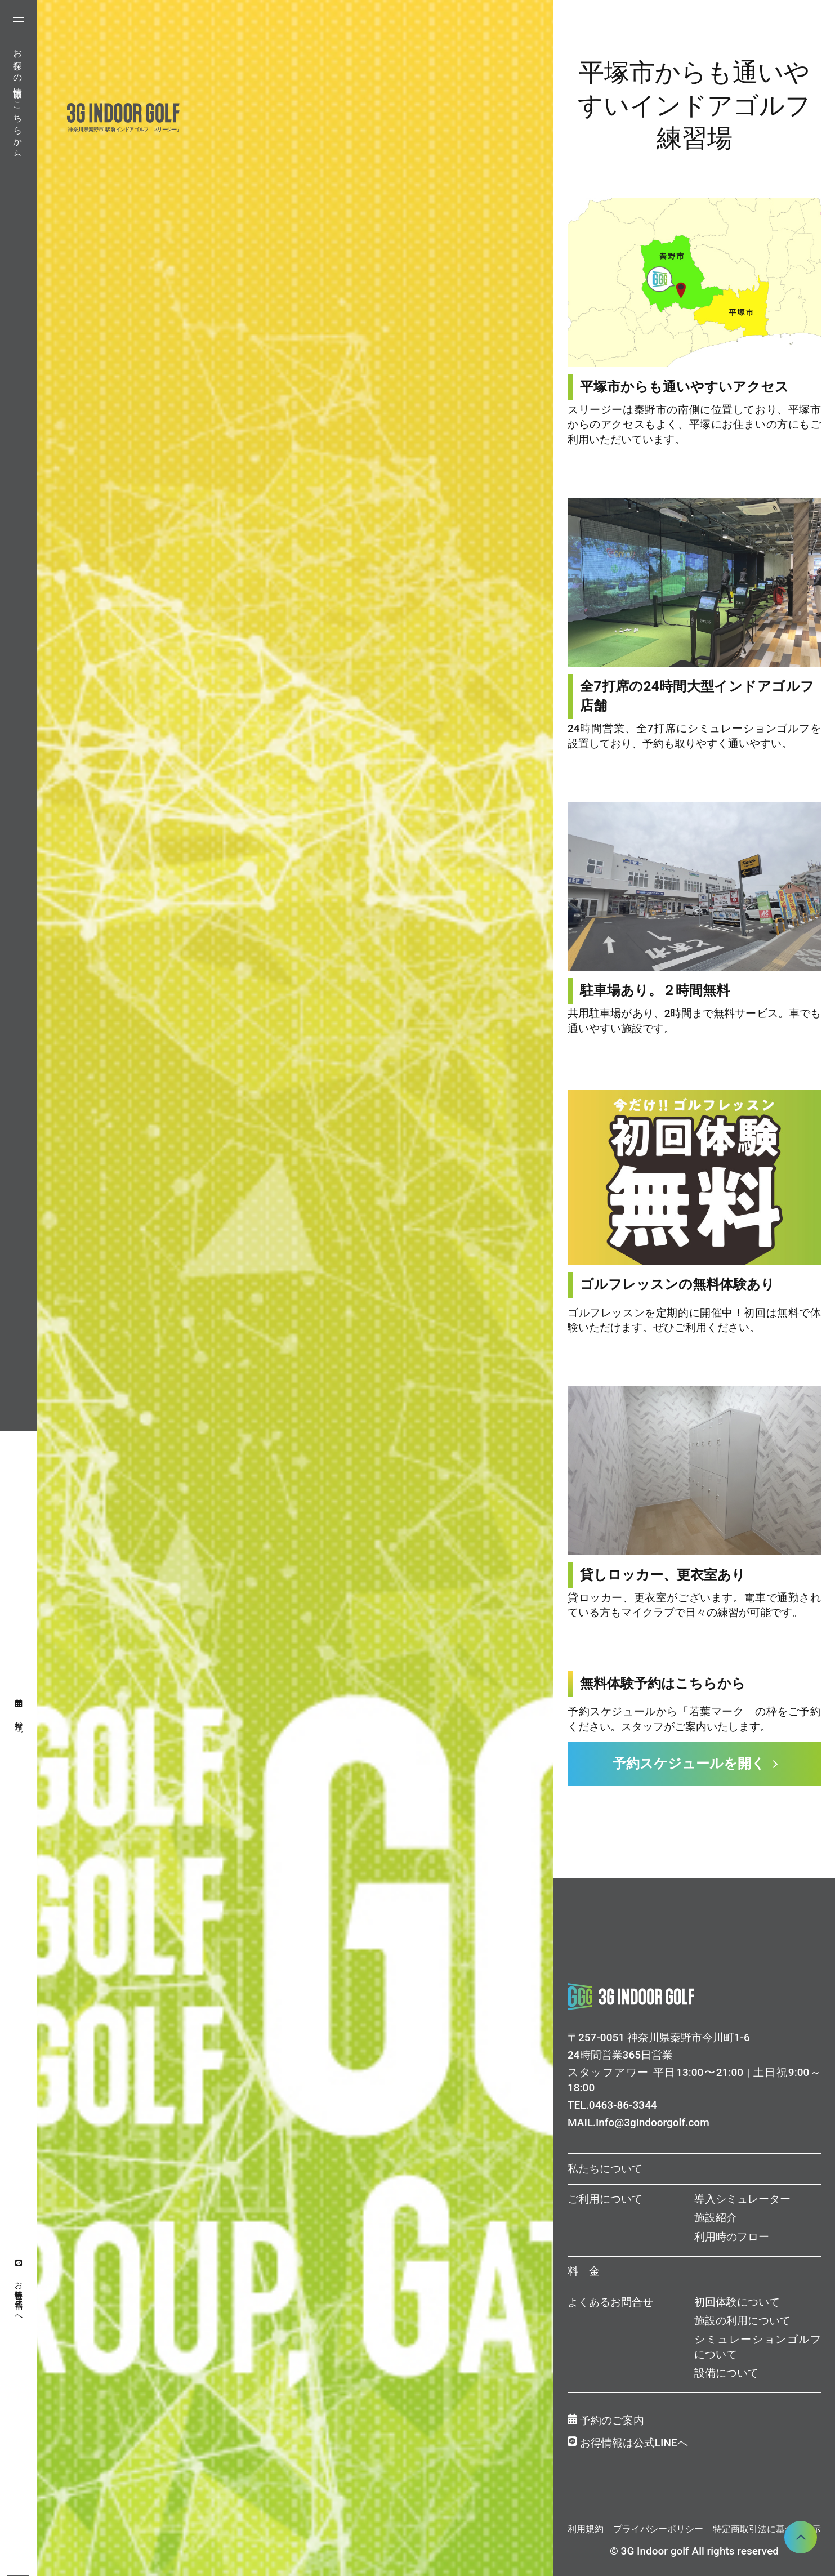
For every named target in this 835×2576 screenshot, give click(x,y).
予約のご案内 (612, 2420)
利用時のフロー (731, 2236)
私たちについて (605, 2168)
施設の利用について (742, 2320)
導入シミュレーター (742, 2199)
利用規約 (586, 2529)
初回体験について (737, 2302)
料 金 (584, 2271)
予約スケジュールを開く (689, 1763)
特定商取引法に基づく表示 (767, 2529)
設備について (726, 2373)
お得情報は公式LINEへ (634, 2442)
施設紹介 (715, 2217)
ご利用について (605, 2199)
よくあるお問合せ (610, 2302)
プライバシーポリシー (658, 2529)
